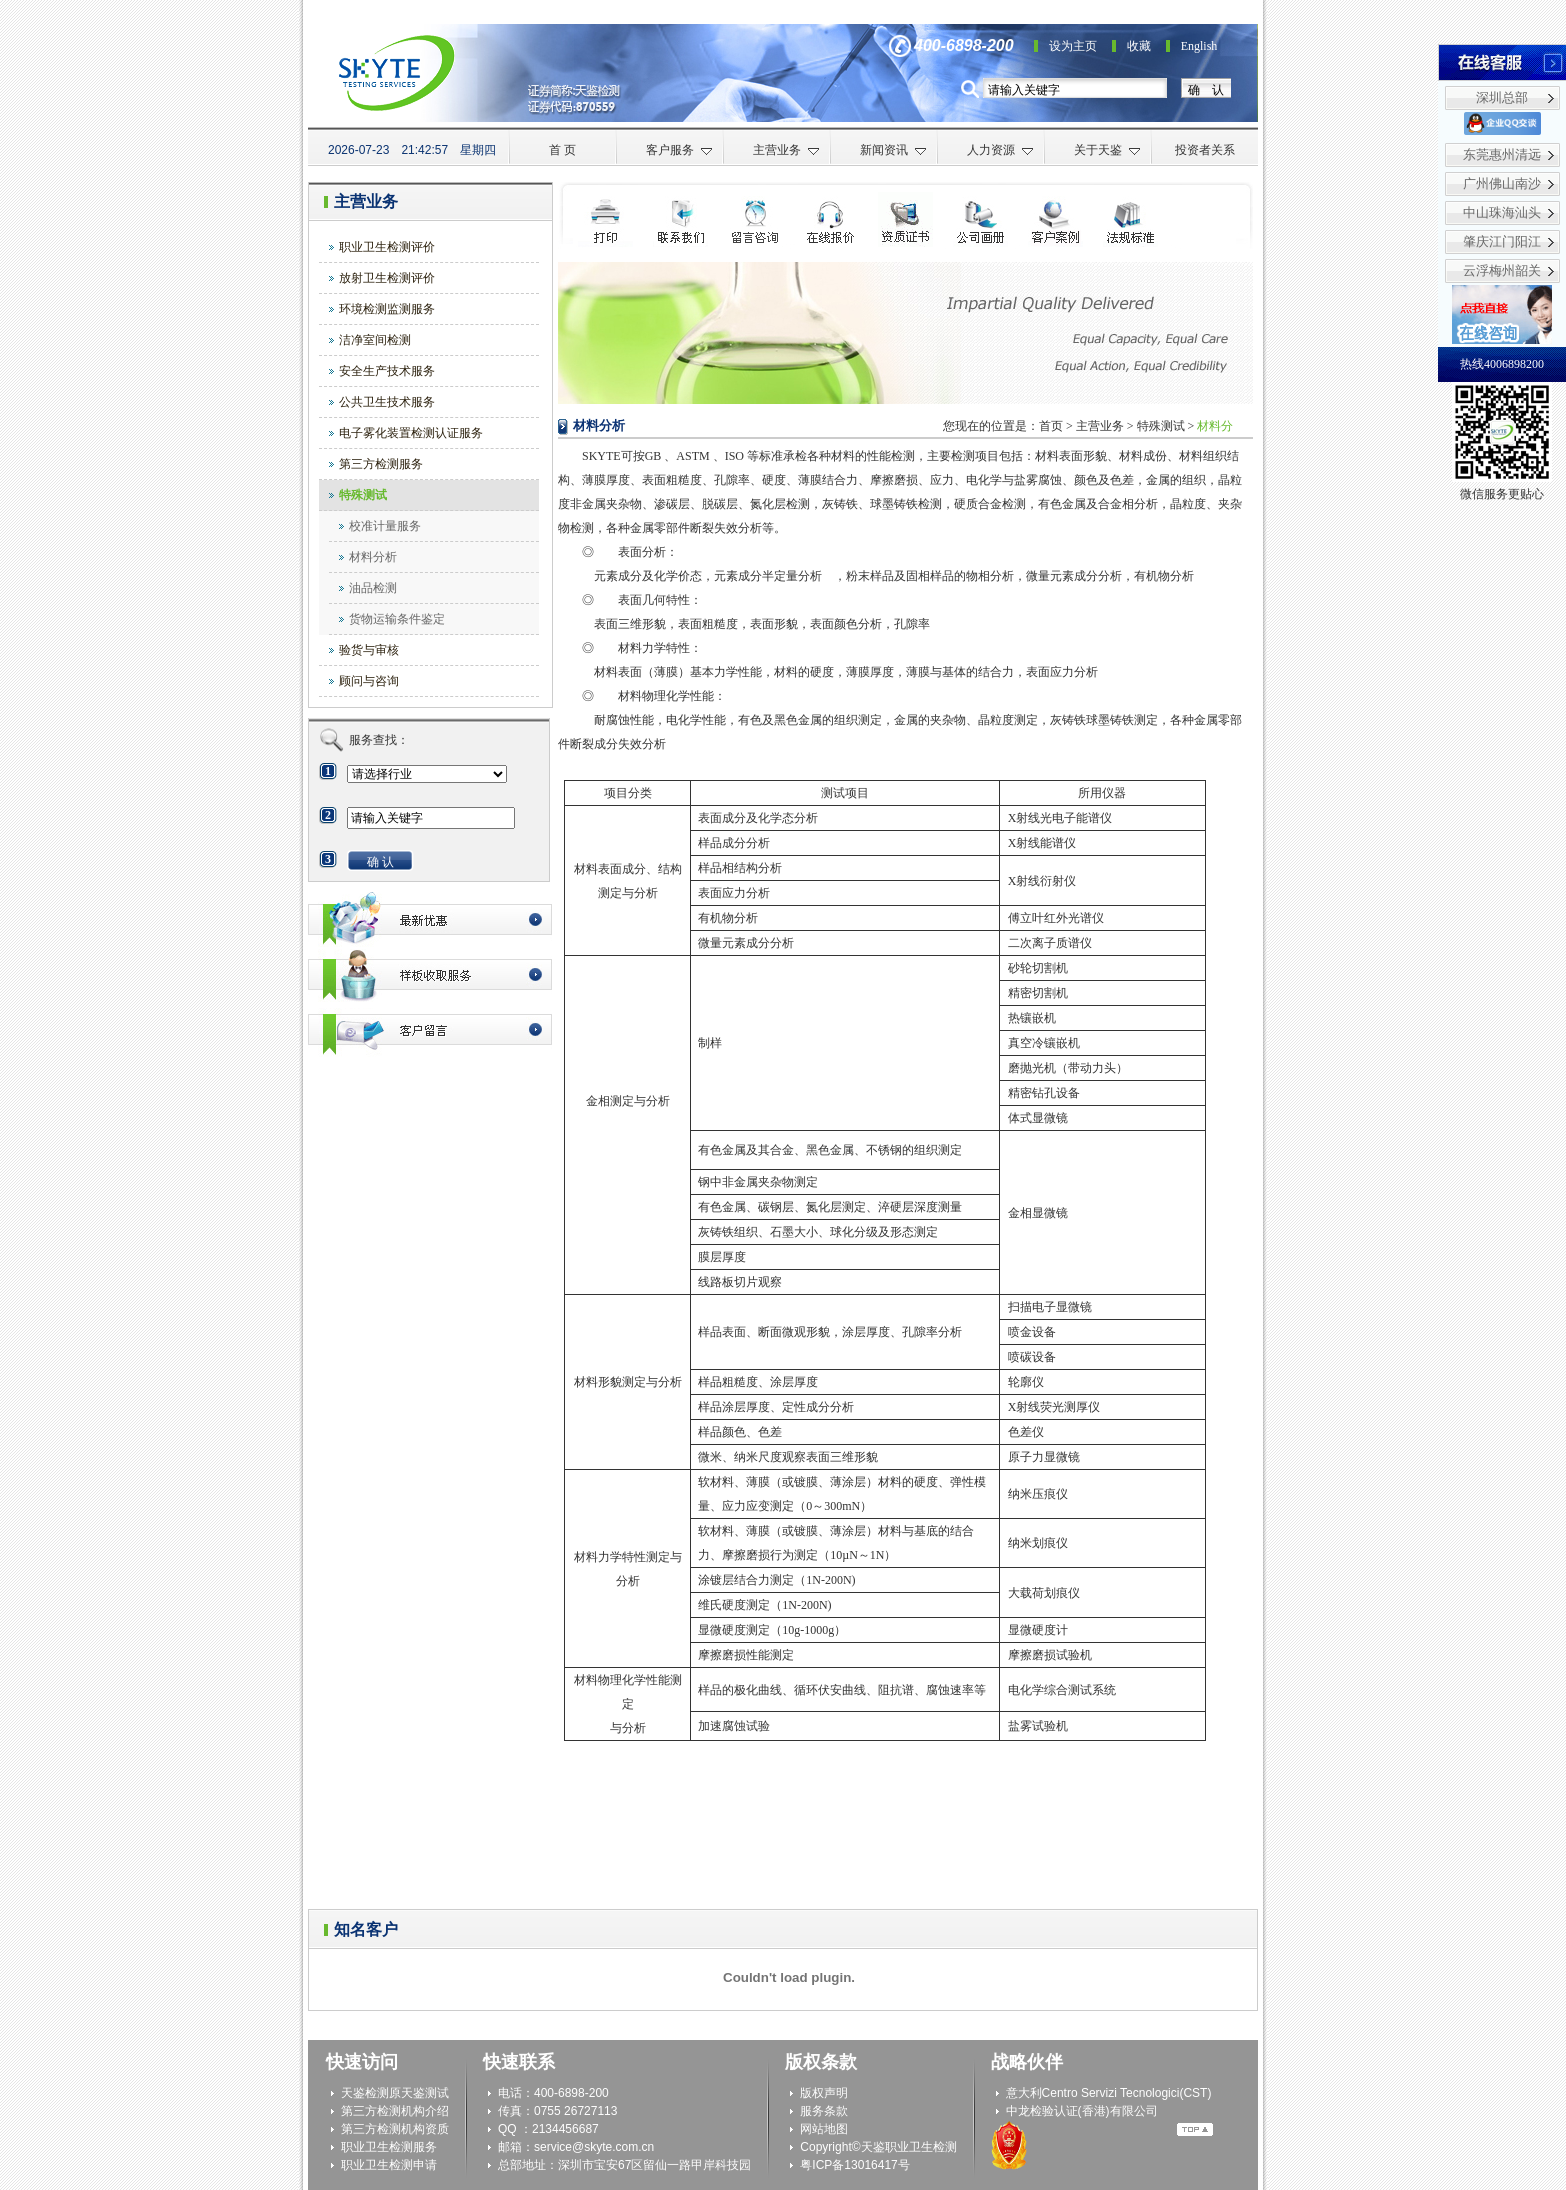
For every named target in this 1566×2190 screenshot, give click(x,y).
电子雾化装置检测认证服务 (411, 433)
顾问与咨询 (369, 681)
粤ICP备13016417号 (854, 2165)
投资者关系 (1205, 150)
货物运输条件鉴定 (397, 619)
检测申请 (755, 219)
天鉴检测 (365, 2093)
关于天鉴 (1107, 150)
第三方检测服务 (381, 464)
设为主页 (1073, 46)
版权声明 (824, 2093)
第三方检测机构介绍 (395, 2111)
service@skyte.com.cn (594, 2147)
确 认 (1206, 90)
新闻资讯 (893, 150)
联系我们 (680, 219)
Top (1195, 2129)
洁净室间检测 (375, 340)
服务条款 (824, 2111)
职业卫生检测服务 (389, 2147)
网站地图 (824, 2129)
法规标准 (1130, 219)
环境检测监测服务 (387, 309)
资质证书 (905, 219)
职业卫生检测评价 (387, 247)
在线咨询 (830, 219)
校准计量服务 (385, 526)
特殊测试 (363, 495)
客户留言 (430, 1029)
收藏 (1139, 46)
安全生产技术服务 (387, 371)
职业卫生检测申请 (389, 2165)
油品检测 (373, 588)
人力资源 (1000, 150)
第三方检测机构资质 (395, 2129)
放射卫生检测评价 (387, 278)
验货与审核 (369, 650)
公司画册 (980, 219)
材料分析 (373, 557)
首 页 (562, 150)
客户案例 (1055, 219)
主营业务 (786, 150)
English (1199, 46)
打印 (605, 219)
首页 (1051, 426)
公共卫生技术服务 (387, 402)
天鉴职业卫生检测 (909, 2147)
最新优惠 (430, 919)
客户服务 (679, 150)
